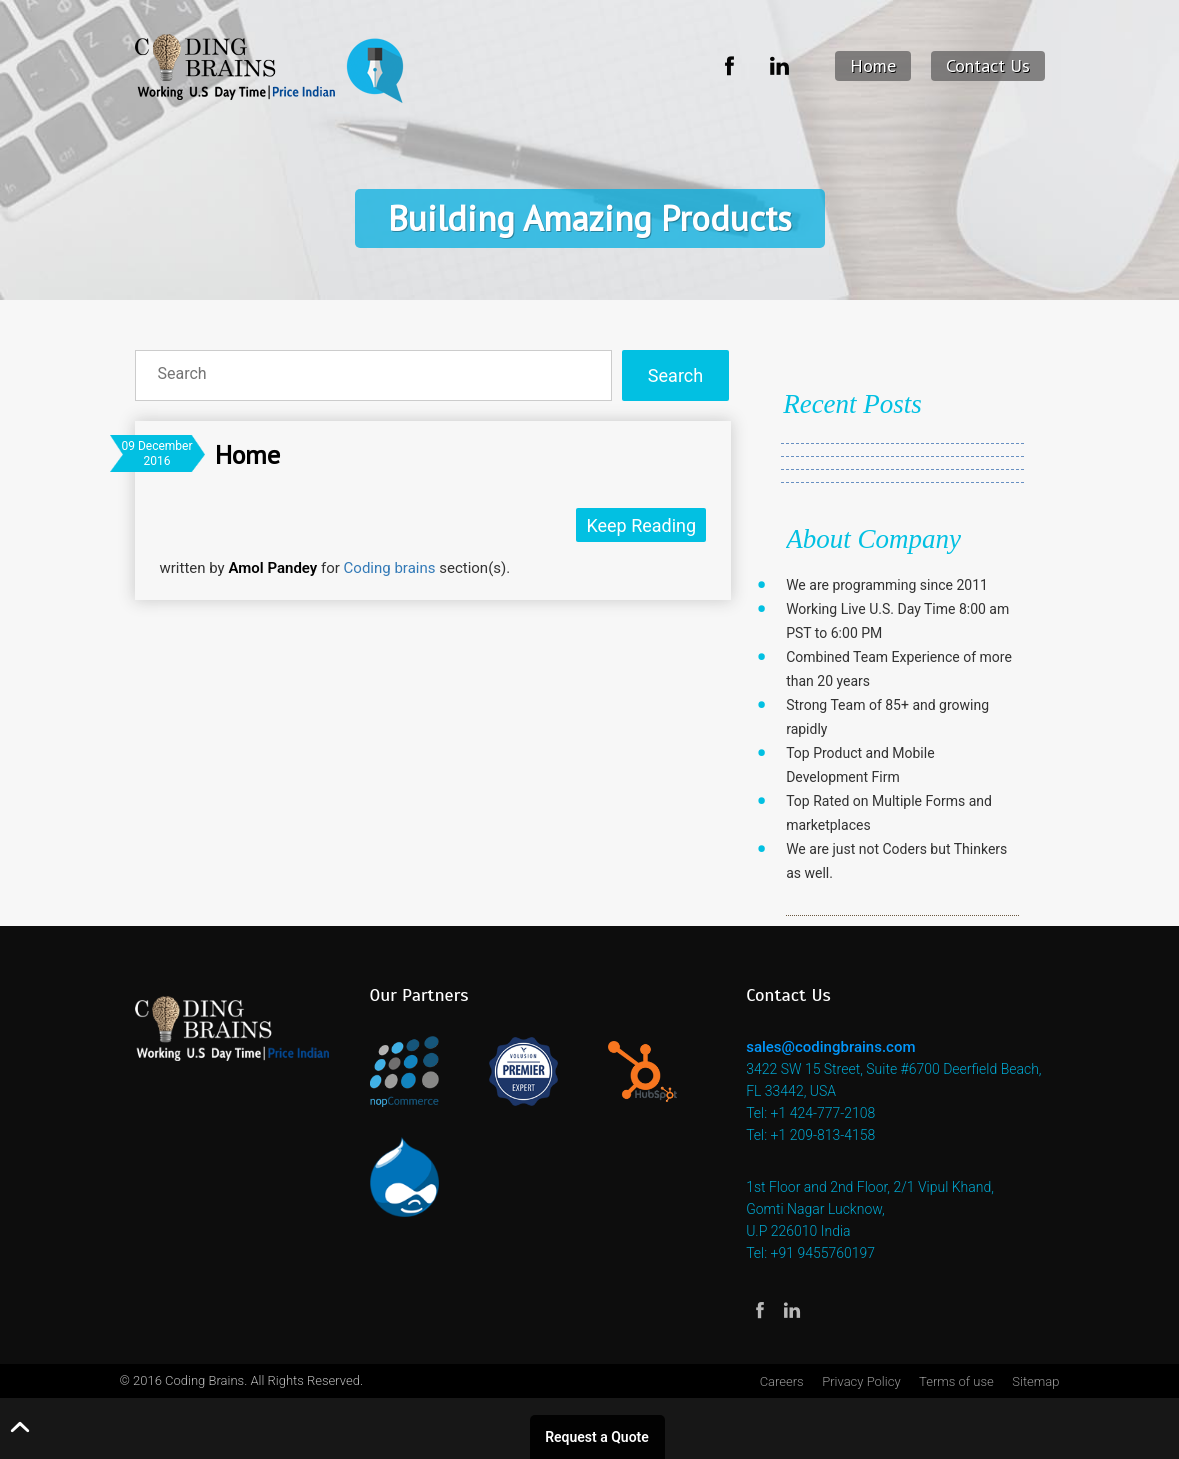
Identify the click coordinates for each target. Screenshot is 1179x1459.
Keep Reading (641, 525)
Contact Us (988, 65)
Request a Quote (597, 1437)
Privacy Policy (861, 1381)
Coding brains (390, 568)
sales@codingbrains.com (830, 1047)
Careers (782, 1381)
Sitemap (1035, 1381)
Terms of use (956, 1381)
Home (873, 65)
